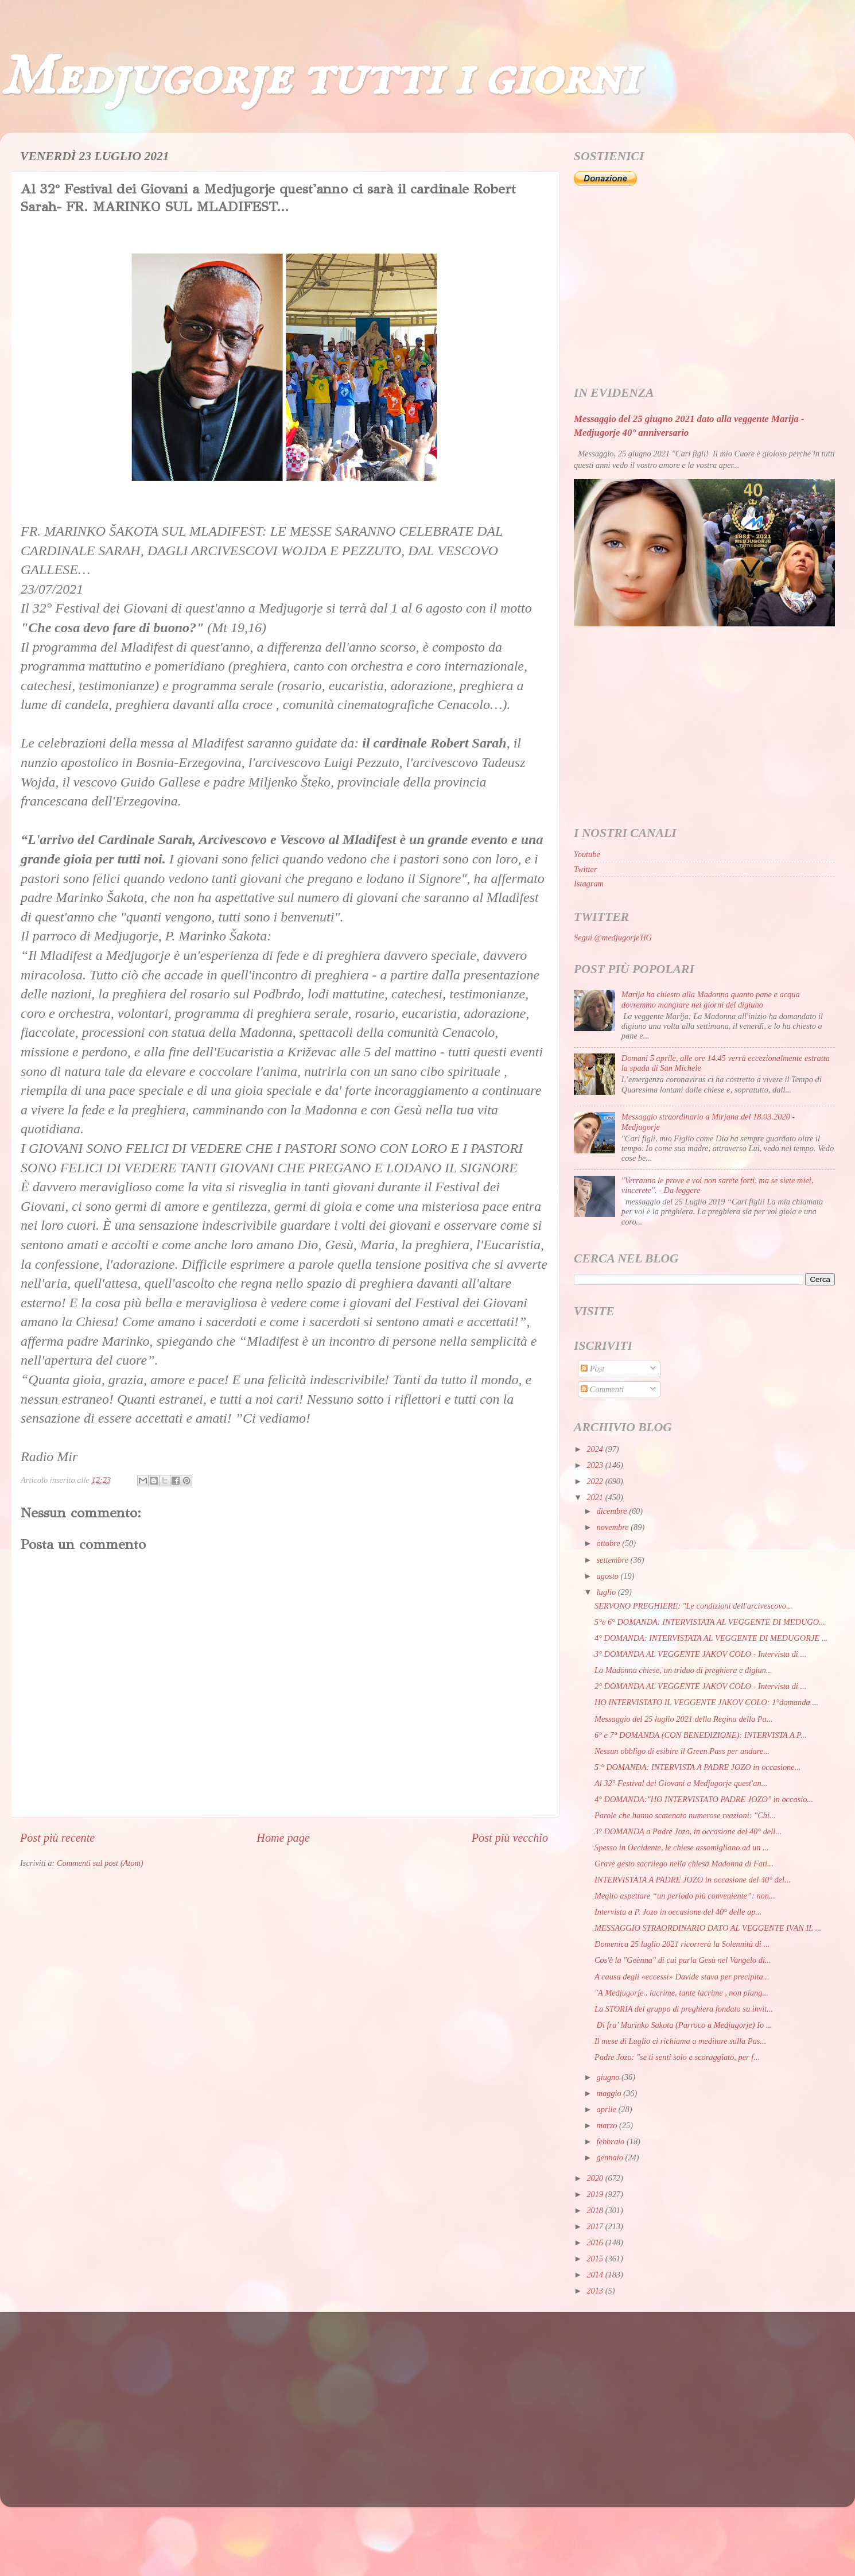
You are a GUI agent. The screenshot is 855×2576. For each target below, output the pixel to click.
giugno (609, 2077)
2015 (595, 2258)
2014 (595, 2274)
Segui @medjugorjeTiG (613, 937)
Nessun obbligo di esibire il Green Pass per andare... (682, 1751)
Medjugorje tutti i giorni (319, 77)
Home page (282, 1837)
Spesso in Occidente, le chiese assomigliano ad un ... (681, 1847)
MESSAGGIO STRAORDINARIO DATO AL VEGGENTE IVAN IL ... (707, 1927)
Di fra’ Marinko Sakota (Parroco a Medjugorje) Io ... (683, 2024)
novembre (614, 1527)
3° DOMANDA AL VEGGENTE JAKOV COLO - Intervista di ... (700, 1654)
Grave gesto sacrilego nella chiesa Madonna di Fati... (684, 1863)
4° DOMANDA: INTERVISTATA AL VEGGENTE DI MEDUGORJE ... (711, 1638)
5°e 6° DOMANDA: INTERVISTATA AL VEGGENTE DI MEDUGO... (709, 1621)
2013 (595, 2290)
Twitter (585, 869)
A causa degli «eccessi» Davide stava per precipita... (682, 1976)
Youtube (587, 854)
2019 (595, 2194)
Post (592, 1368)
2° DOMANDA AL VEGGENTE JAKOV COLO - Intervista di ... (700, 1686)
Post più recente (57, 1837)
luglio (607, 1592)
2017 (595, 2226)
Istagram (589, 883)
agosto (609, 1576)
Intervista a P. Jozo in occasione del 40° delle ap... (677, 1911)
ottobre (610, 1543)
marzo (608, 2125)
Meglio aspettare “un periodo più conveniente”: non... (684, 1895)
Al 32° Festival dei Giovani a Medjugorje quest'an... (680, 1783)
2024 (595, 1449)
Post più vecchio (510, 1837)
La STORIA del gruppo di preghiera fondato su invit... (683, 2008)
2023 (595, 1465)
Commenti (602, 1389)
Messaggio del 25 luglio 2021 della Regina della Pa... (683, 1718)
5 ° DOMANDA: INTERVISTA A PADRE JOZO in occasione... (697, 1767)
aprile (608, 2109)
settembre (614, 1559)
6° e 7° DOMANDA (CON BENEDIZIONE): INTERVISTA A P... (700, 1735)
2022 (595, 1481)
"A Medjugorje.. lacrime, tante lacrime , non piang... (681, 1992)
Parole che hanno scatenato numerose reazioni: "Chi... (685, 1815)
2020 (595, 2178)
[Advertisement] (704, 286)
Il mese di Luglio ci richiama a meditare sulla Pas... (680, 2041)
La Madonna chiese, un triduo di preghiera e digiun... (683, 1670)
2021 (595, 1497)
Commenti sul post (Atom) (100, 1863)
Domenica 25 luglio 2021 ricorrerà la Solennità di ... (682, 1944)
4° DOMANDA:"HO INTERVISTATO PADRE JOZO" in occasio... (703, 1799)
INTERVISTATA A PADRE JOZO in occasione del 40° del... (692, 1879)
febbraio (612, 2141)
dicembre (613, 1511)
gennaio (611, 2157)
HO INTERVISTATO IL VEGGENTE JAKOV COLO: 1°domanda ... (706, 1702)
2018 (595, 2210)
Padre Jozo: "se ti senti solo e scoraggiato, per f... (677, 2057)
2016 (595, 2242)
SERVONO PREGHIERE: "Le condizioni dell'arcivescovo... (693, 1605)
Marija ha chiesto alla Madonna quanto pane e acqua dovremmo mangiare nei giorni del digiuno (710, 999)
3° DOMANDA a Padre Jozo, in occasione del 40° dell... (688, 1831)
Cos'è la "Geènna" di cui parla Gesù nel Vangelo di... (682, 1960)
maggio (610, 2093)
